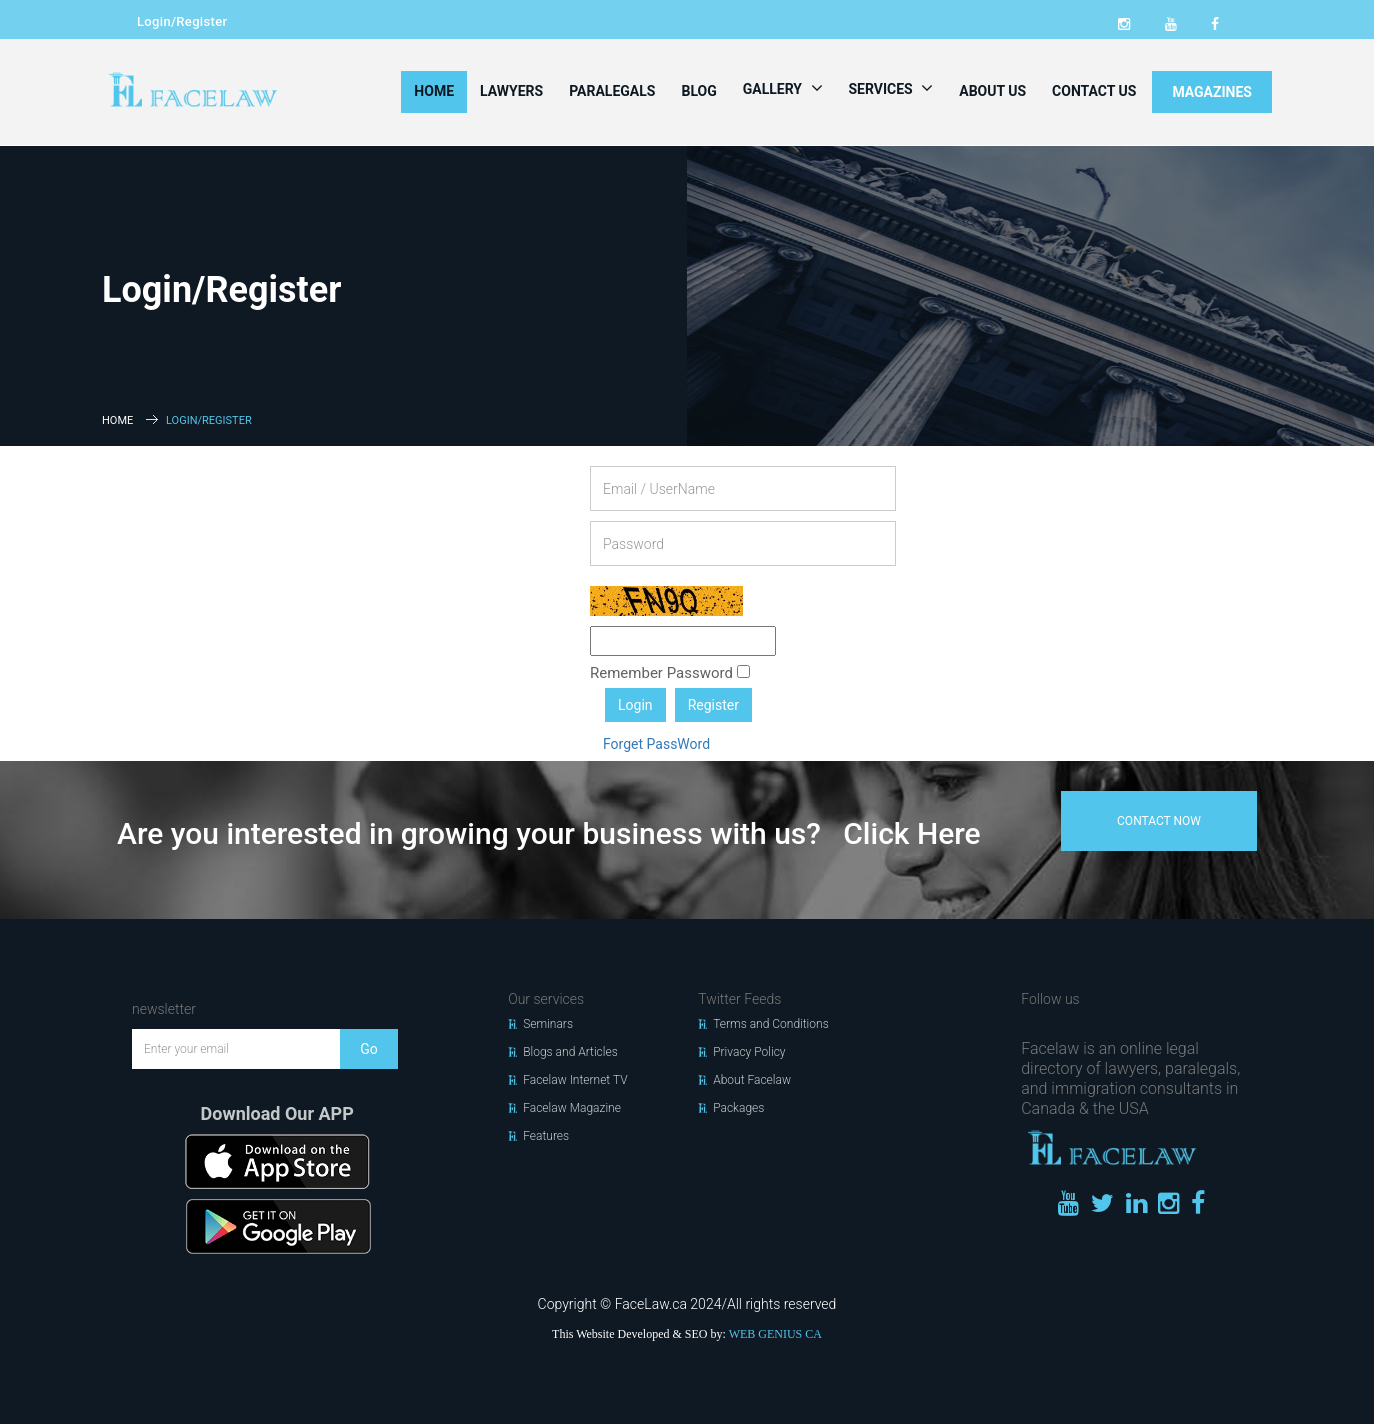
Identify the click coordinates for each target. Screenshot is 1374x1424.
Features (546, 1136)
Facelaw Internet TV (575, 1080)
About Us (992, 91)
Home (434, 91)
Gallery (783, 88)
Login (635, 705)
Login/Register (182, 21)
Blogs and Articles (570, 1052)
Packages (738, 1108)
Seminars (548, 1024)
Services (891, 88)
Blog (698, 91)
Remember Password (670, 673)
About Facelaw (752, 1080)
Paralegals (612, 91)
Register (713, 705)
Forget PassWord (656, 744)
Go (369, 1049)
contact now (1159, 821)
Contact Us (1094, 91)
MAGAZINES (1212, 92)
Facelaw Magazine (572, 1108)
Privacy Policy (749, 1052)
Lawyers (511, 91)
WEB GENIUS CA (775, 1334)
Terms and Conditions (771, 1024)
